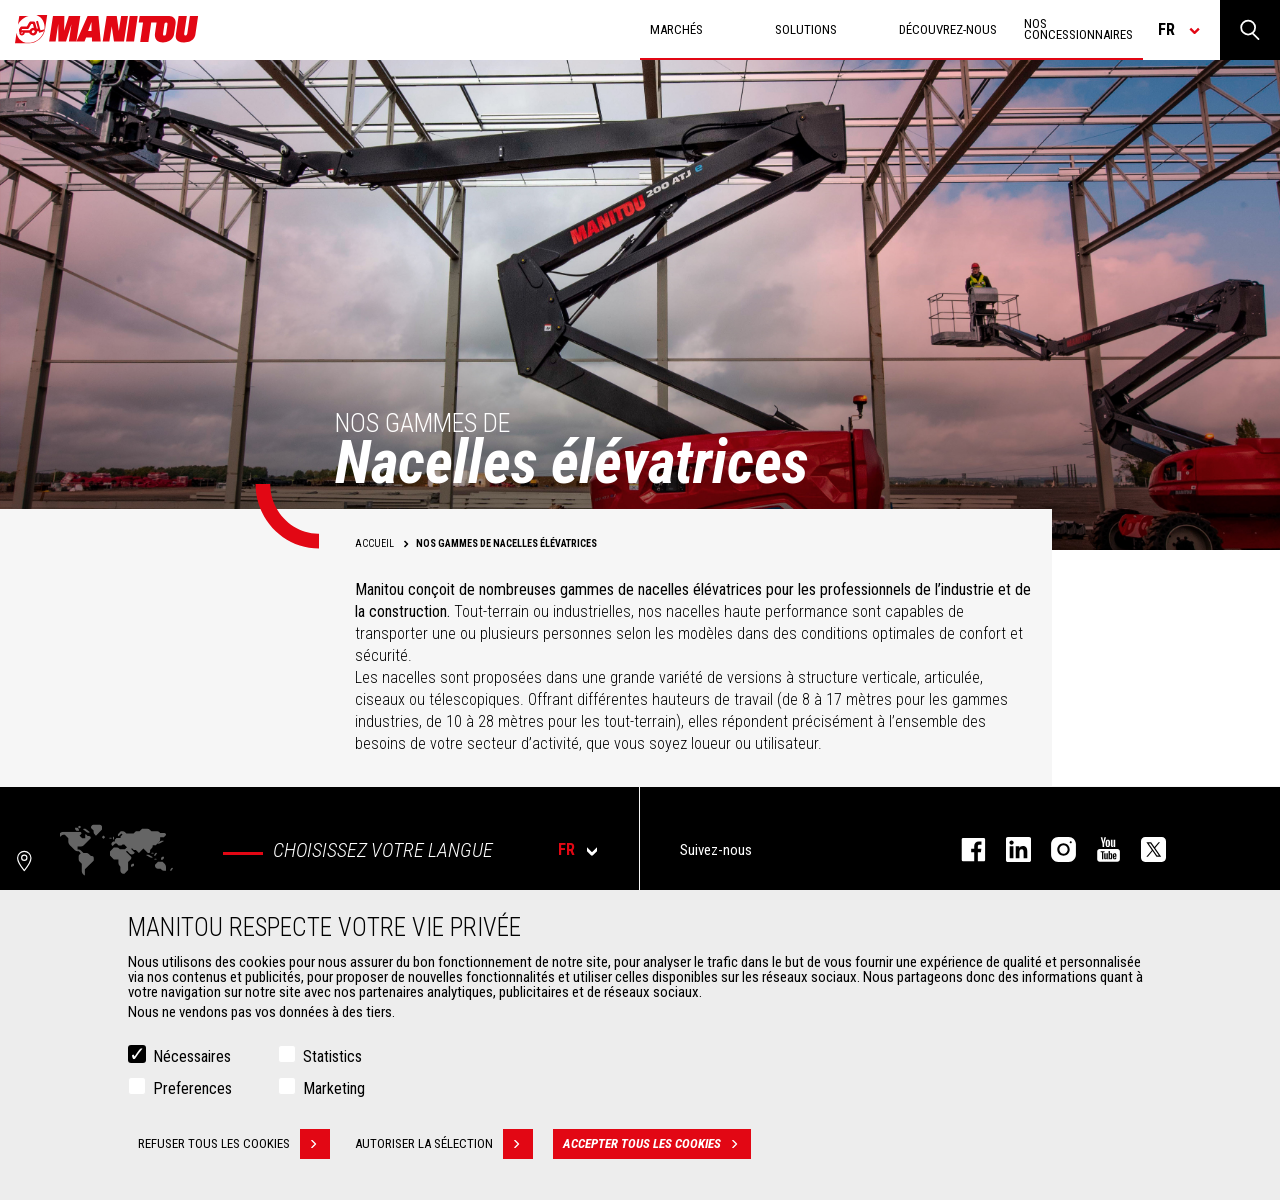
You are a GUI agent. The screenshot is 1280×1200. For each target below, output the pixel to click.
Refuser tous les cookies (234, 1144)
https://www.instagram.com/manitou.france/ (1053, 849)
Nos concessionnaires (1078, 29)
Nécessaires (192, 1056)
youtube (1098, 849)
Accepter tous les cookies (657, 1144)
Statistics (332, 1056)
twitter (1143, 849)
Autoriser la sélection (444, 1144)
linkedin (1008, 849)
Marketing (334, 1088)
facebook (963, 849)
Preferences (192, 1088)
